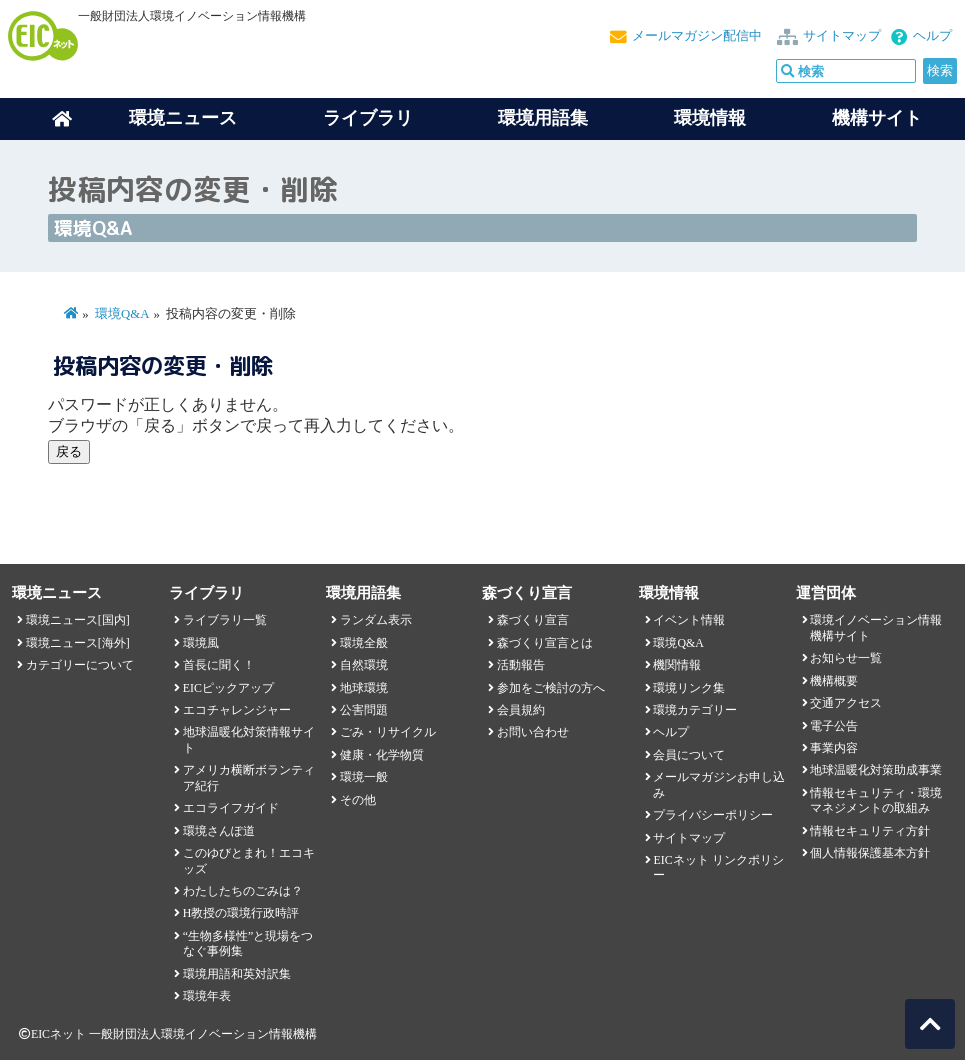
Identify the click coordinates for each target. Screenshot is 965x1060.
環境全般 (364, 643)
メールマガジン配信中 (697, 36)
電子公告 (834, 726)
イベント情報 (689, 620)
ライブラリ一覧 (225, 620)
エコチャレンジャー (237, 710)
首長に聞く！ (219, 665)
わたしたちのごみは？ (243, 891)
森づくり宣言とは (545, 643)
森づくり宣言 (533, 620)
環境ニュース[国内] (78, 620)
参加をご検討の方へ (551, 688)
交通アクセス (846, 703)
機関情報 (677, 665)
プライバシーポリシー (713, 815)
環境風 (201, 643)
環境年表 (207, 996)
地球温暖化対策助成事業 (876, 770)
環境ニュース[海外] (78, 643)
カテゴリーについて (80, 665)
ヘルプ (932, 36)
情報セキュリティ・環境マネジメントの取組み (876, 800)
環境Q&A (122, 314)
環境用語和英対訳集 (237, 974)
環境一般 (364, 777)
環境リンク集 (689, 688)
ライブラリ (368, 118)
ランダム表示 (376, 620)
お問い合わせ (533, 732)
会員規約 (521, 710)
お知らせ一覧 (846, 658)
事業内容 (834, 748)
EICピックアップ (228, 688)
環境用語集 (543, 118)
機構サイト (877, 118)
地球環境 (364, 688)
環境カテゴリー (695, 710)
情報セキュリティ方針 (870, 831)
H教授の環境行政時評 (241, 913)
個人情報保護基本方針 (870, 853)
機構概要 (834, 681)
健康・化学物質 (382, 755)
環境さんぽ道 (219, 831)
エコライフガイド (231, 808)
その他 (358, 800)
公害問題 (364, 710)
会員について (689, 755)
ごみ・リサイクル (388, 732)
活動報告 (521, 665)
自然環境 (364, 665)
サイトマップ (842, 36)
